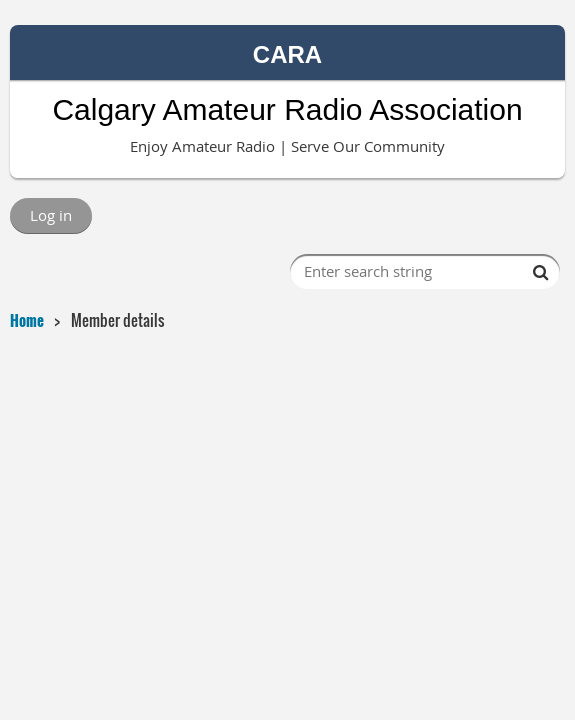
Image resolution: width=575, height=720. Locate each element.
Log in (51, 215)
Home (27, 320)
